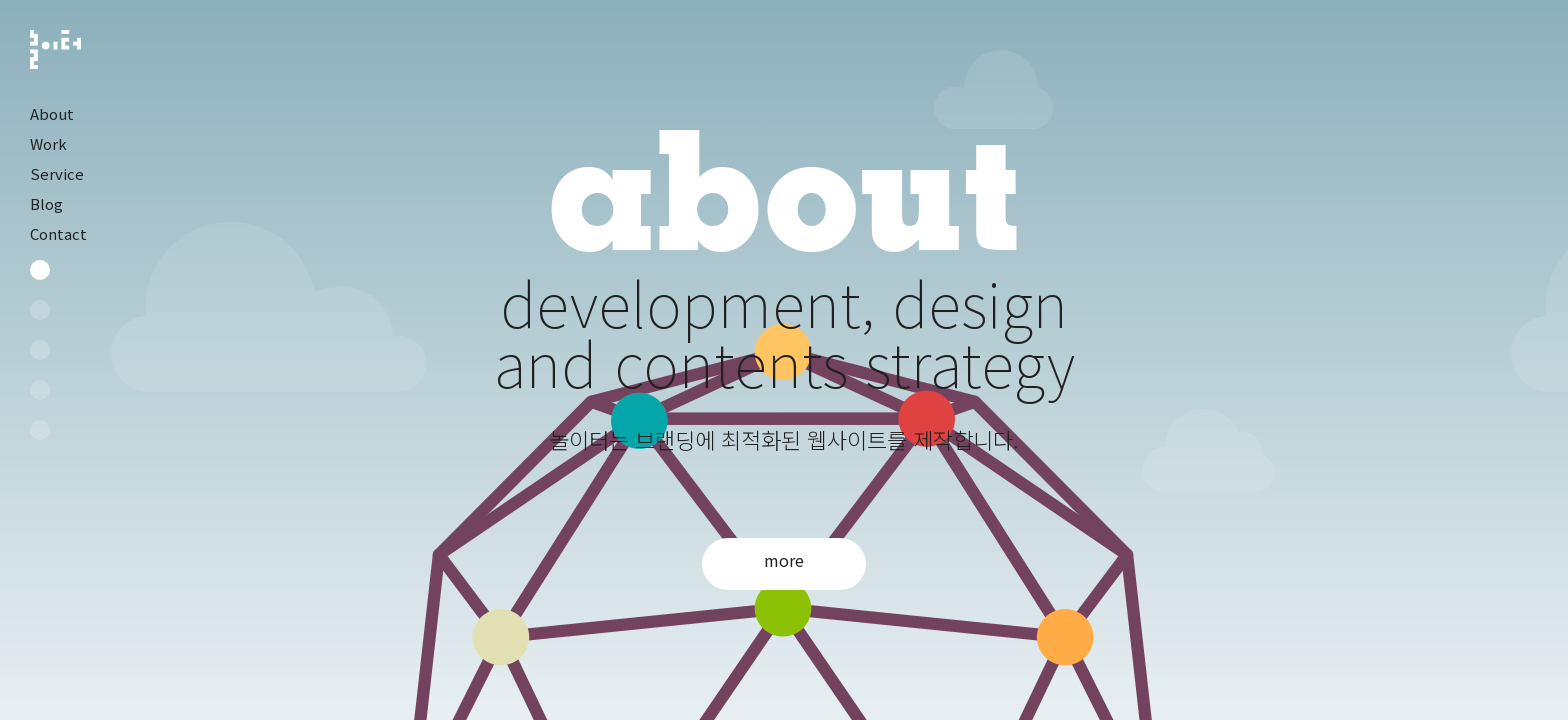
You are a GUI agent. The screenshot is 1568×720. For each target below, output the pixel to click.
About (52, 113)
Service (57, 173)
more (784, 560)
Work (48, 143)
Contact (58, 233)
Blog (46, 203)
